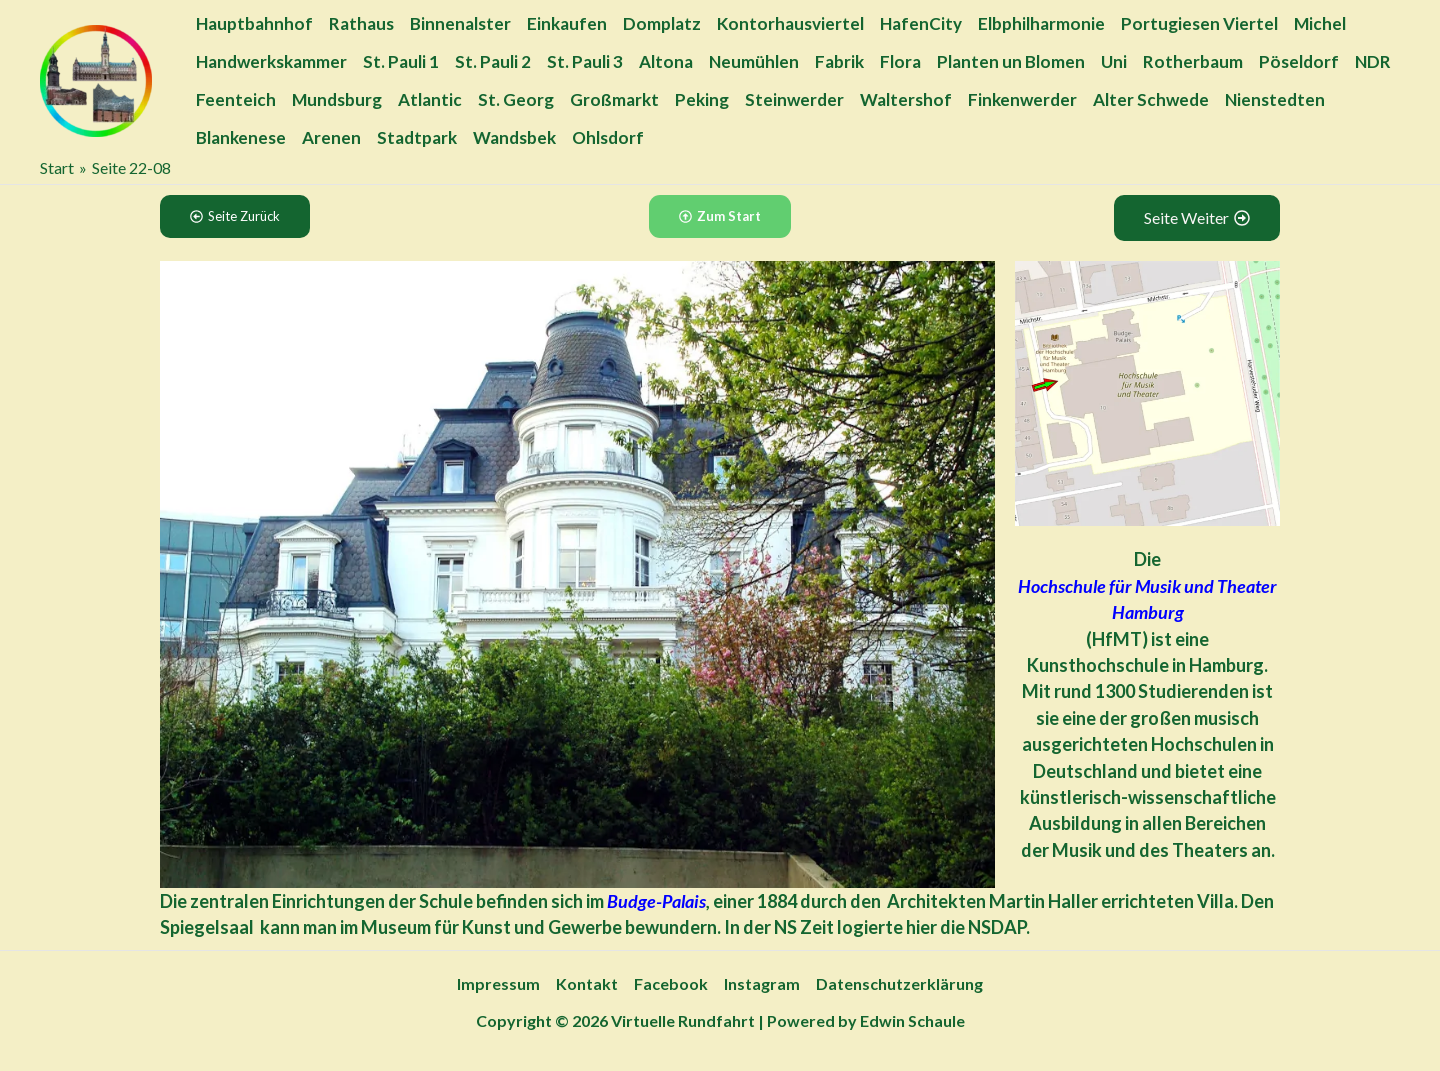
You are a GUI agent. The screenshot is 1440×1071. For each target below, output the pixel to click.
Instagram (762, 983)
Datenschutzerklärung (899, 983)
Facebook (671, 983)
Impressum (498, 983)
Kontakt (587, 983)
